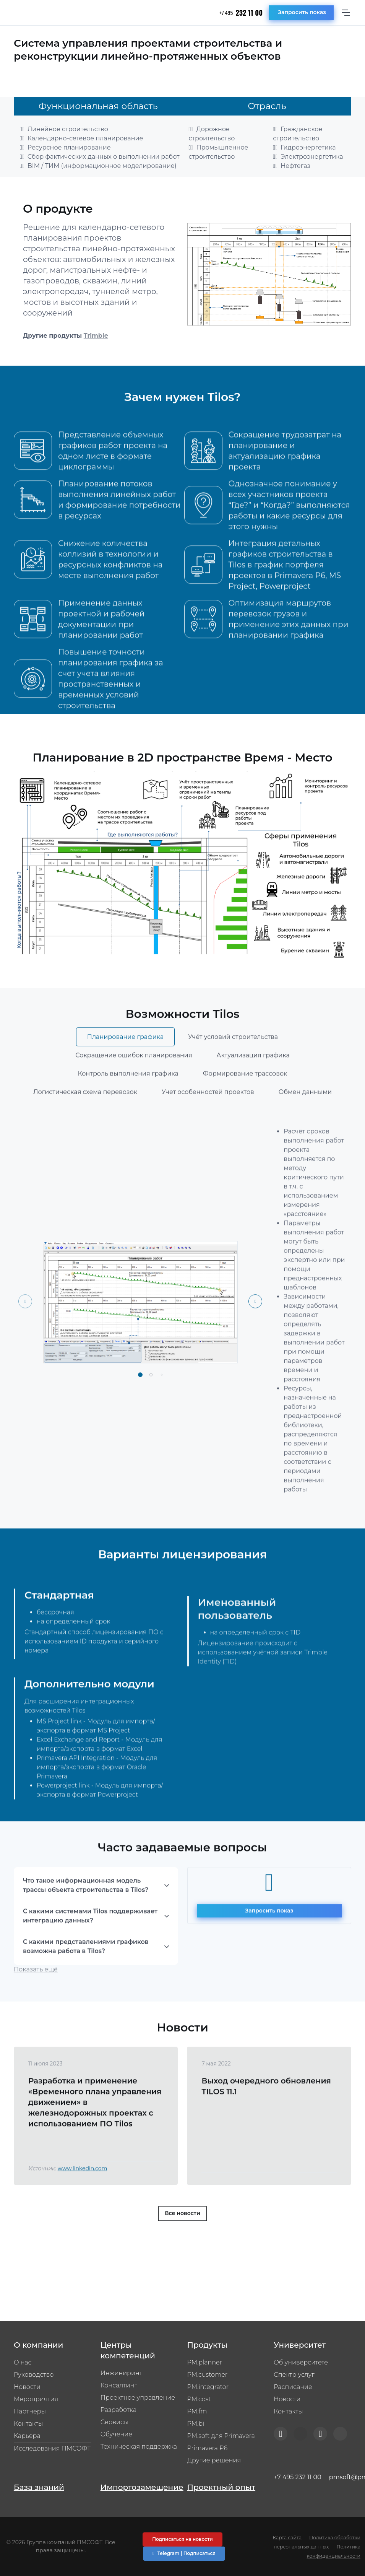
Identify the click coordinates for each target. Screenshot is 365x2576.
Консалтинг (119, 2385)
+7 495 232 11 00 (297, 2477)
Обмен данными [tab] (305, 1124)
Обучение (116, 2434)
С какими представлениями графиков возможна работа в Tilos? (86, 1978)
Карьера (27, 2435)
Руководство (34, 2374)
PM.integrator (208, 2386)
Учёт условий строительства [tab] (233, 1068)
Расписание (293, 2386)
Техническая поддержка (139, 2446)
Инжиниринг (121, 2373)
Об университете (301, 2362)
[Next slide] (255, 1333)
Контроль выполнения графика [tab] (128, 1105)
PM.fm (197, 2411)
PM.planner (204, 2362)
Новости (27, 2386)
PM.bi (195, 2423)
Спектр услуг (294, 2374)
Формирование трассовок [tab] (245, 1105)
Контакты (28, 2423)
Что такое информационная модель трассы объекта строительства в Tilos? (85, 1917)
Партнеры (30, 2411)
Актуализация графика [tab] (253, 1087)
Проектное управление (138, 2397)
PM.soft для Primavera (221, 2435)
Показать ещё (36, 2001)
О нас (23, 2362)
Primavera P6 (207, 2448)
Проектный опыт (221, 2487)
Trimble (96, 335)
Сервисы (114, 2422)
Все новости (182, 2245)
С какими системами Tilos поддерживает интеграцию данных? (90, 1948)
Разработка (119, 2409)
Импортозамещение (139, 2487)
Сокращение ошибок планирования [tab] (133, 1087)
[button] (140, 1406)
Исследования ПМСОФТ (52, 2448)
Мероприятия (36, 2399)
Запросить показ (302, 12)
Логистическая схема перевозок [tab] (85, 1124)
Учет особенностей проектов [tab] (208, 1124)
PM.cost (199, 2399)
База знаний (39, 2487)
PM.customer (207, 2374)
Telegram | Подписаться (183, 2553)
